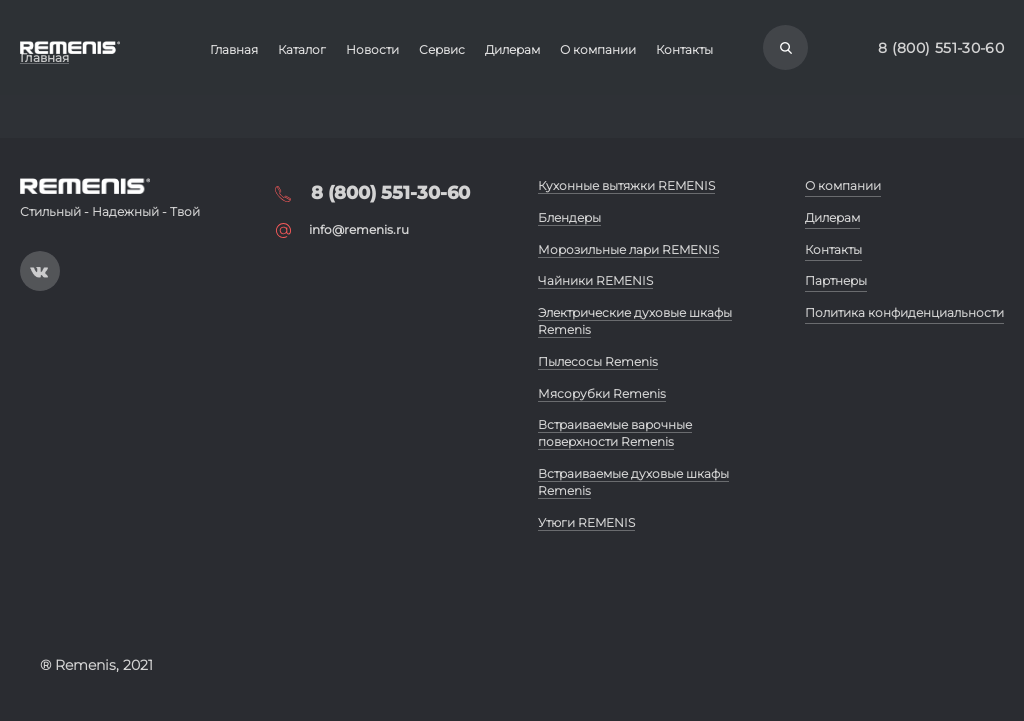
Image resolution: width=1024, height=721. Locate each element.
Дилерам (512, 49)
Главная (234, 49)
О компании (598, 49)
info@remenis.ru (359, 229)
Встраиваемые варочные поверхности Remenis (615, 433)
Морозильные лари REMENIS (628, 249)
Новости (372, 49)
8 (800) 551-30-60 (941, 48)
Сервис (442, 49)
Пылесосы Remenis (598, 361)
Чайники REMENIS (595, 280)
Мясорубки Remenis (602, 393)
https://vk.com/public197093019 (40, 271)
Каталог (302, 49)
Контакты (684, 49)
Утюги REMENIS (586, 522)
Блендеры (569, 217)
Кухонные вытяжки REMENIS (626, 185)
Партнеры (836, 280)
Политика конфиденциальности (904, 312)
